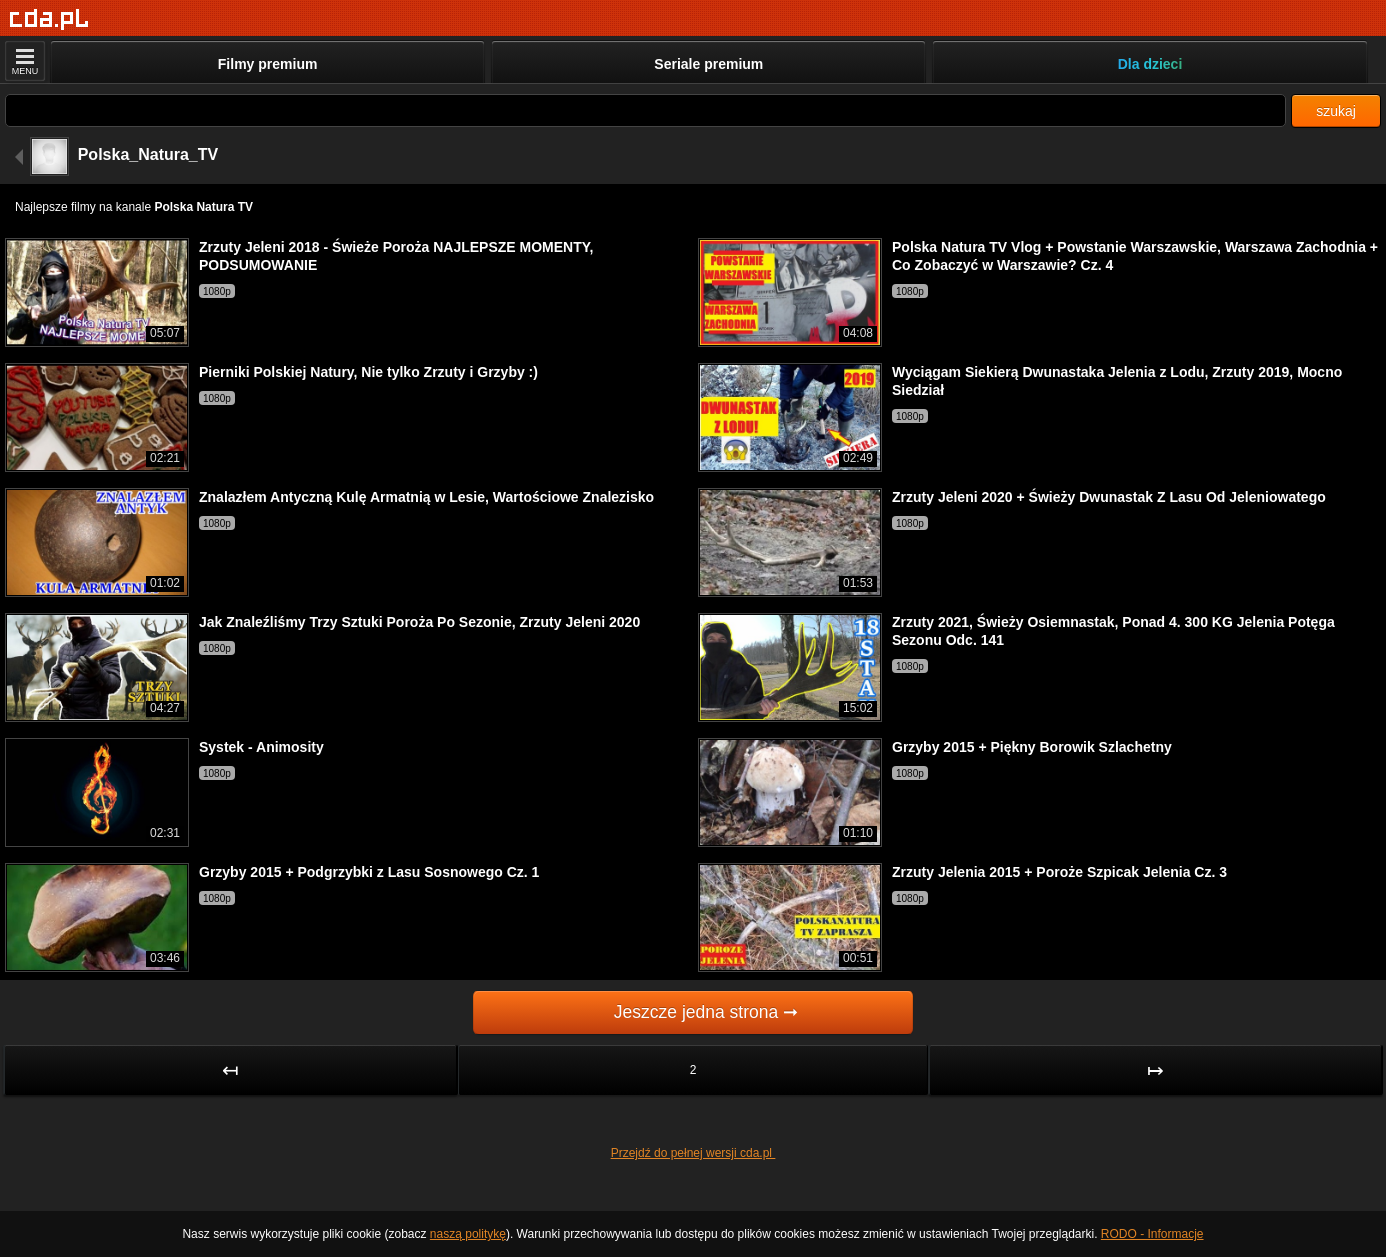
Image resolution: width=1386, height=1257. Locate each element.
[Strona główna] (49, 19)
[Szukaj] (645, 110)
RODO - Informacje (1152, 1234)
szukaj (1336, 111)
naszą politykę (468, 1234)
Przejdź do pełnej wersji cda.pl (693, 1153)
